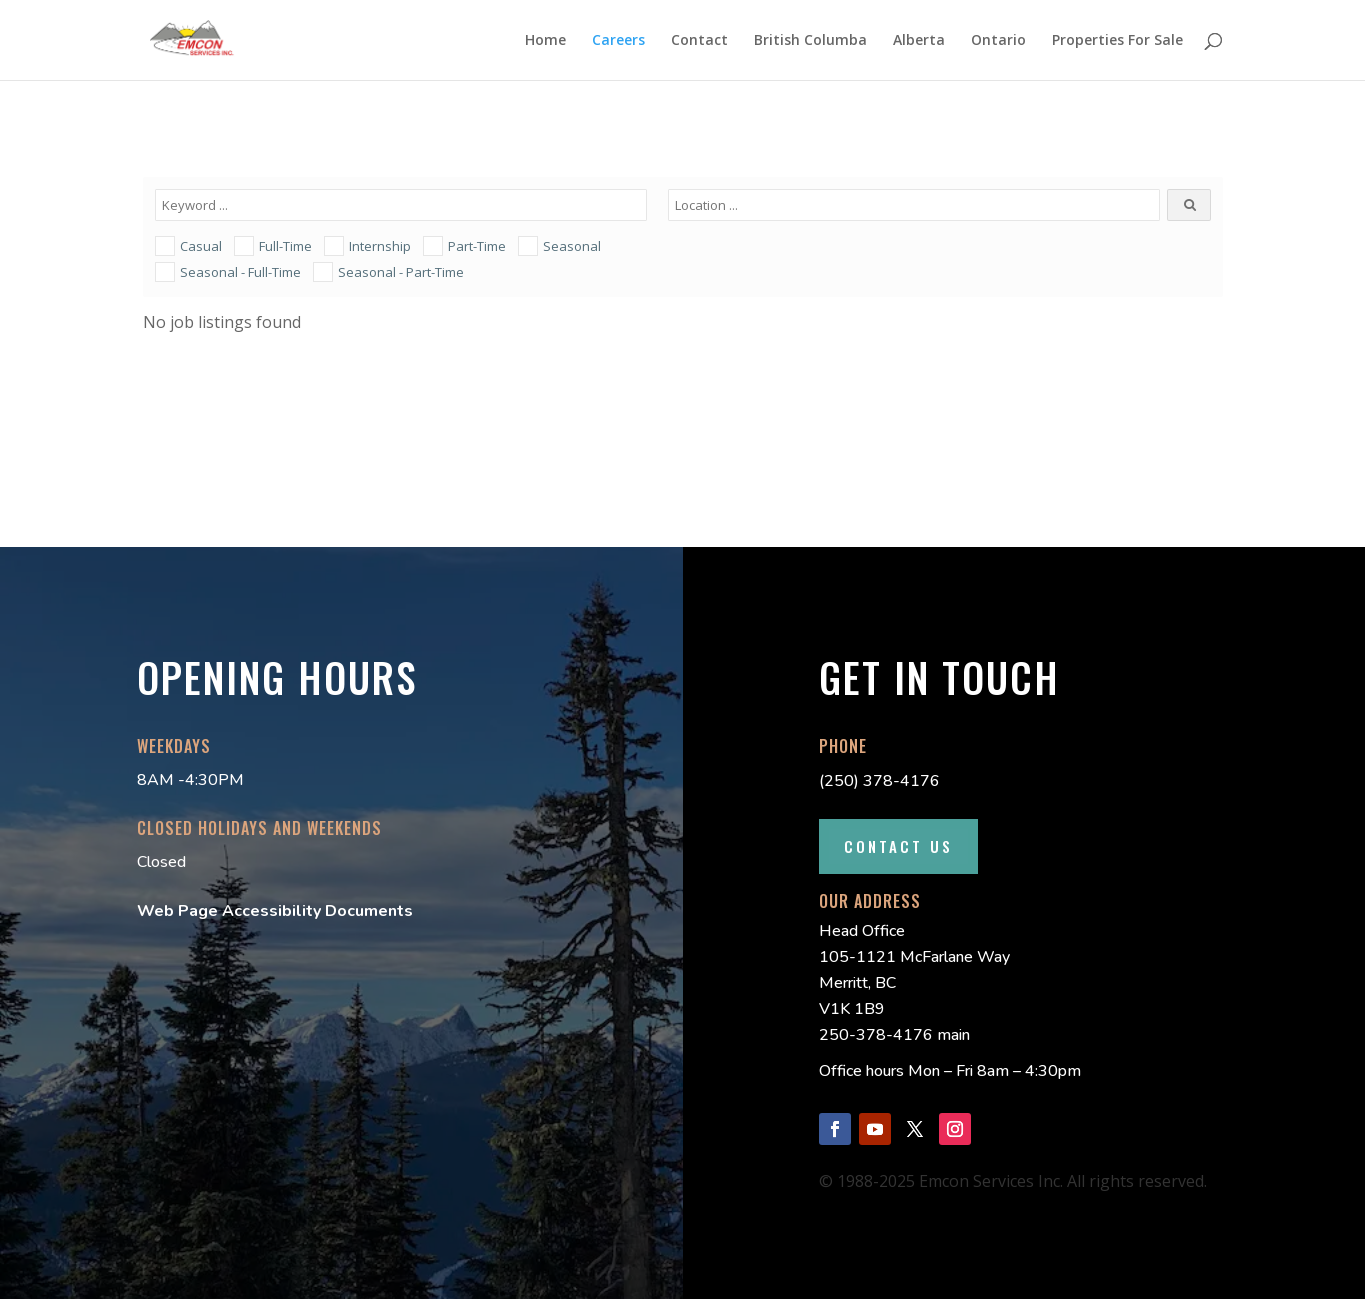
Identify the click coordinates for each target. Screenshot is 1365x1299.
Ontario (998, 41)
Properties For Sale (1117, 41)
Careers (618, 41)
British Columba (810, 41)
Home (545, 41)
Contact (699, 41)
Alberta (919, 41)
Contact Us (898, 846)
